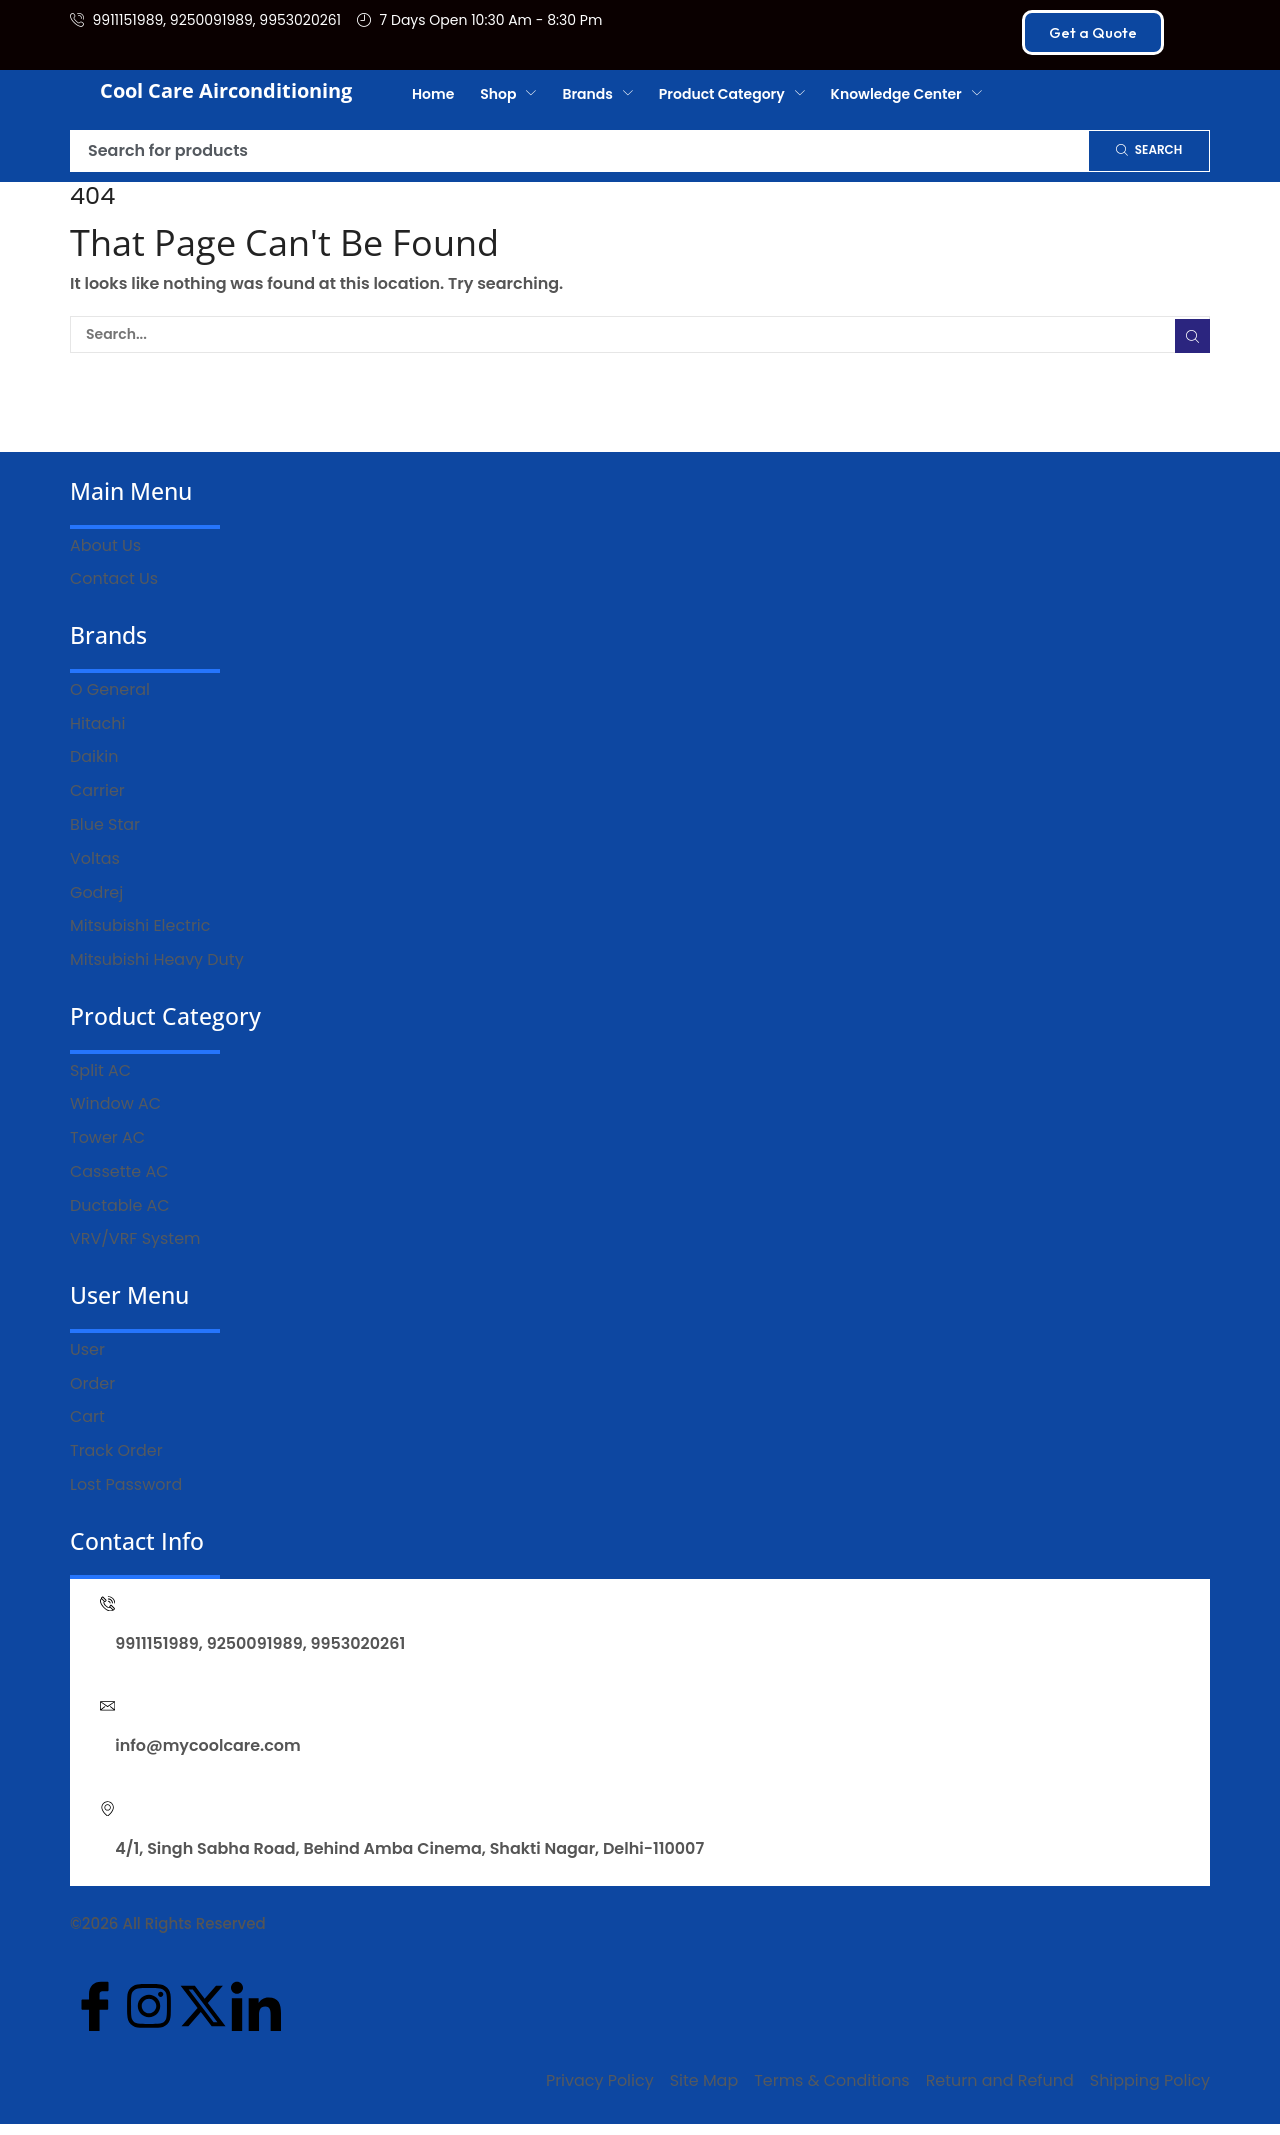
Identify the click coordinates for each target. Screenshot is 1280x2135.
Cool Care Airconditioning (226, 90)
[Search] (1149, 151)
